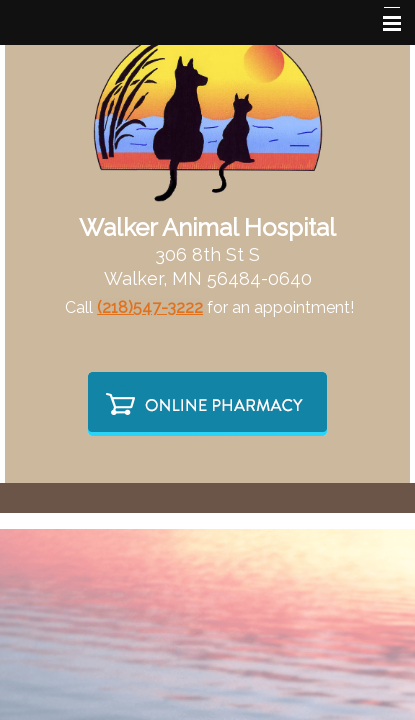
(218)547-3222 (150, 307)
